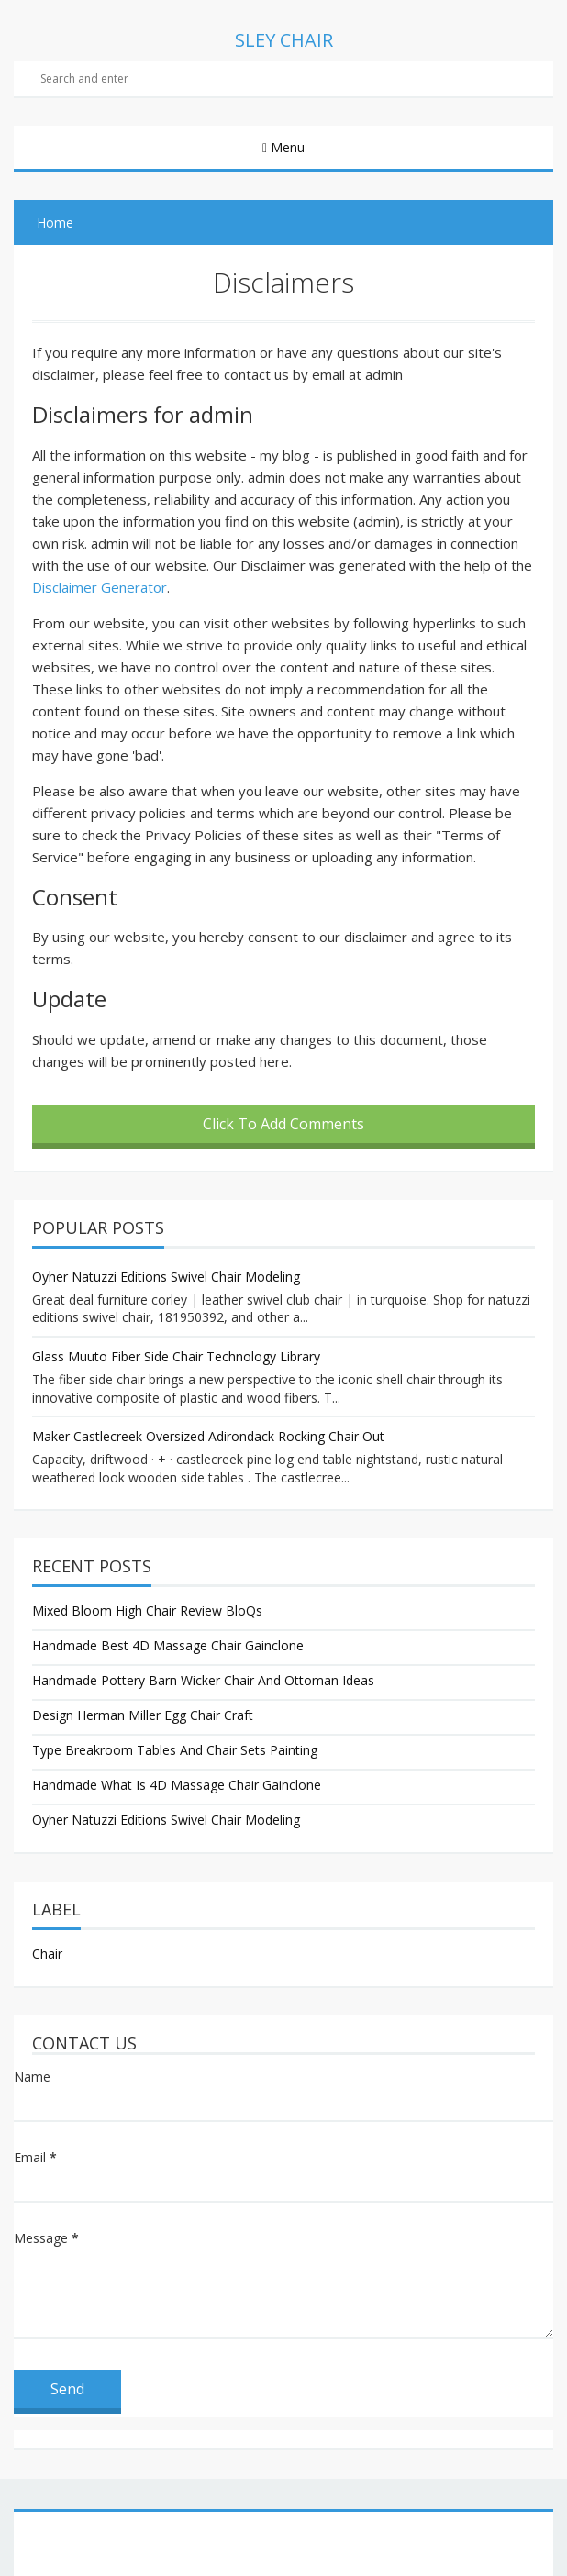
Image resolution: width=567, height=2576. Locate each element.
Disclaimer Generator (99, 587)
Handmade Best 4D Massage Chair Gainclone (168, 1645)
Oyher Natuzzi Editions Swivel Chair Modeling (166, 1276)
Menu (286, 147)
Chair (47, 1953)
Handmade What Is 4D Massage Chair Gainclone (176, 1784)
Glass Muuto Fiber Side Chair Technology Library (176, 1356)
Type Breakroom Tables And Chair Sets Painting (174, 1750)
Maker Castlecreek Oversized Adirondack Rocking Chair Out (208, 1436)
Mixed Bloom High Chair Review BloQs (147, 1610)
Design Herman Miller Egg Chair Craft (142, 1715)
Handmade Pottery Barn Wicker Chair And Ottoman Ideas (203, 1680)
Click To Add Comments (283, 1124)
